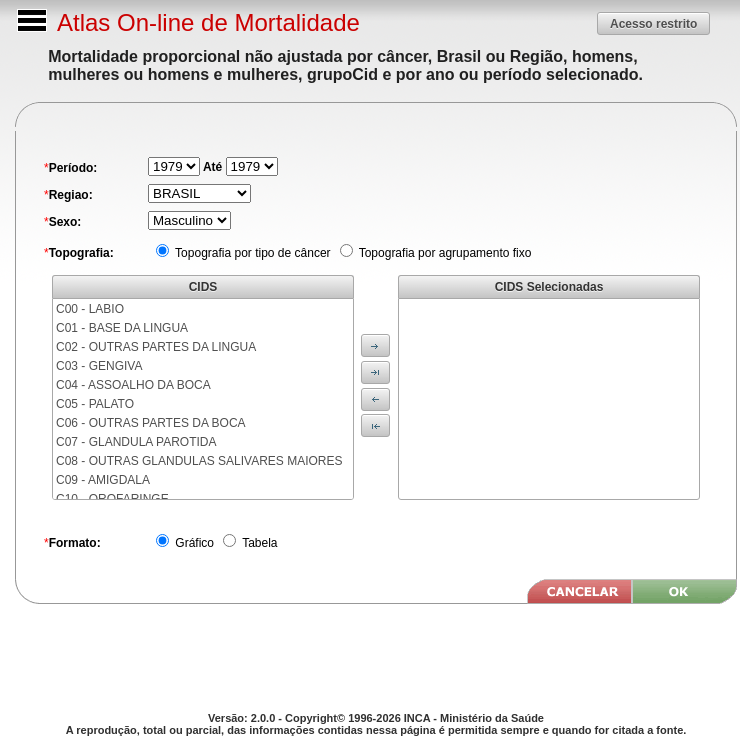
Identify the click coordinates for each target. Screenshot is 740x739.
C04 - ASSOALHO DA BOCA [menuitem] (133, 385)
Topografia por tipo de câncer (251, 253)
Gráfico (193, 543)
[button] (653, 23)
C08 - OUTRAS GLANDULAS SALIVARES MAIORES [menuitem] (199, 461)
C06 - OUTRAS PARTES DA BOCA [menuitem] (151, 423)
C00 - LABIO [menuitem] (90, 309)
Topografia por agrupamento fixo (444, 253)
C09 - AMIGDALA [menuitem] (103, 480)
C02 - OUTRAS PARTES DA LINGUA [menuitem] (156, 347)
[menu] (203, 399)
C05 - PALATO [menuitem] (95, 404)
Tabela (258, 543)
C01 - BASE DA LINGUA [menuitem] (122, 328)
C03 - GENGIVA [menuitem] (99, 366)
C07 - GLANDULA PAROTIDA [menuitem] (136, 442)
